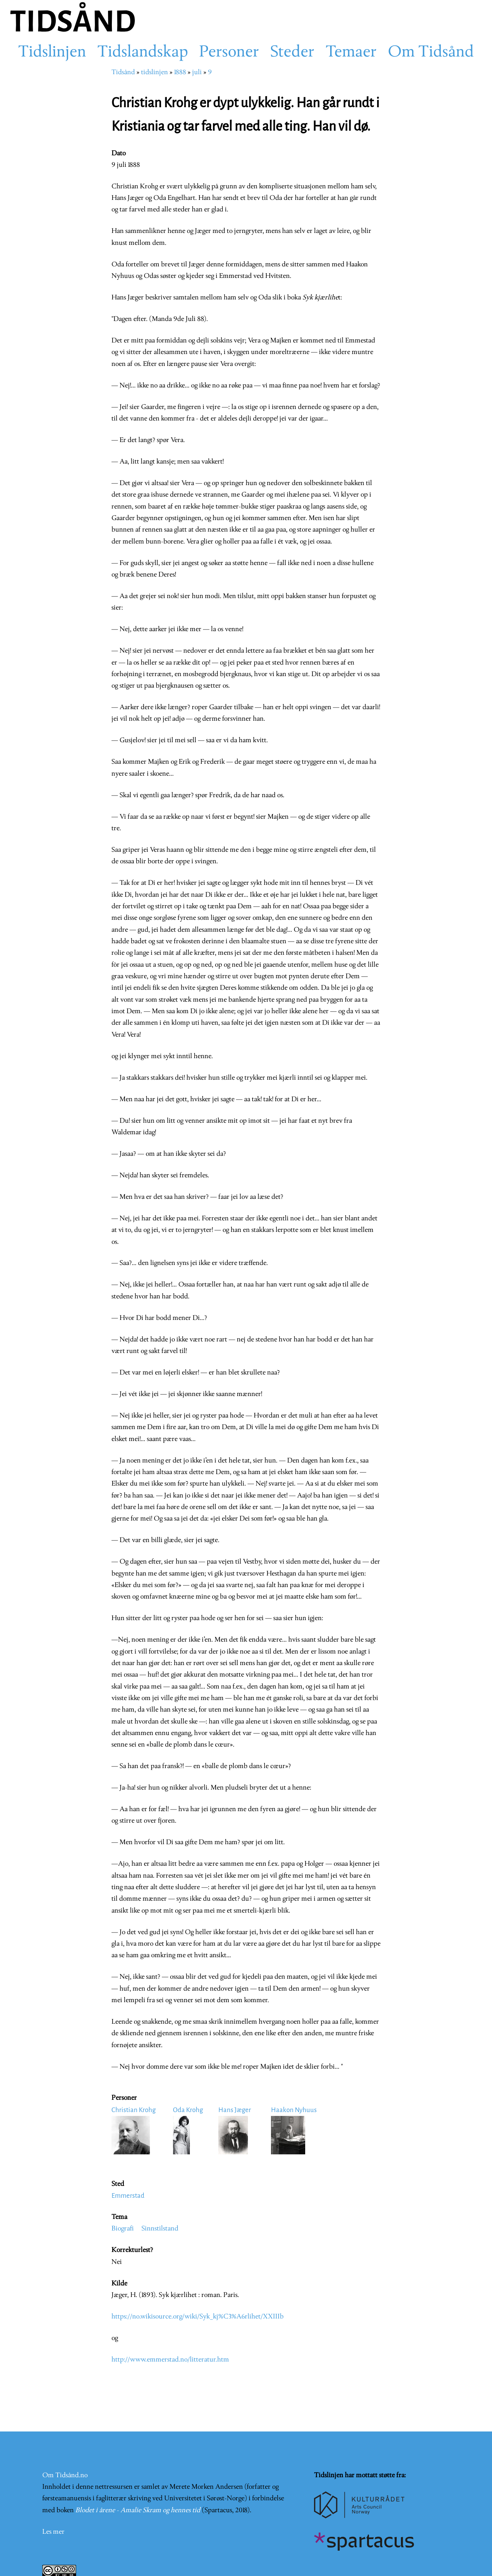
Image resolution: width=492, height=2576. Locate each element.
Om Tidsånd (431, 52)
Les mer (53, 2532)
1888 (180, 72)
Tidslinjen (52, 52)
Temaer (351, 52)
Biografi (122, 2228)
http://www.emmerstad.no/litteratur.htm (170, 2359)
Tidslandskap (142, 52)
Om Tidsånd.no (65, 2475)
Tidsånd (123, 72)
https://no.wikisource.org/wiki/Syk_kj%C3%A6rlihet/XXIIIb (197, 2316)
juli (197, 72)
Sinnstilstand (159, 2228)
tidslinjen (154, 72)
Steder (292, 52)
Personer (229, 52)
